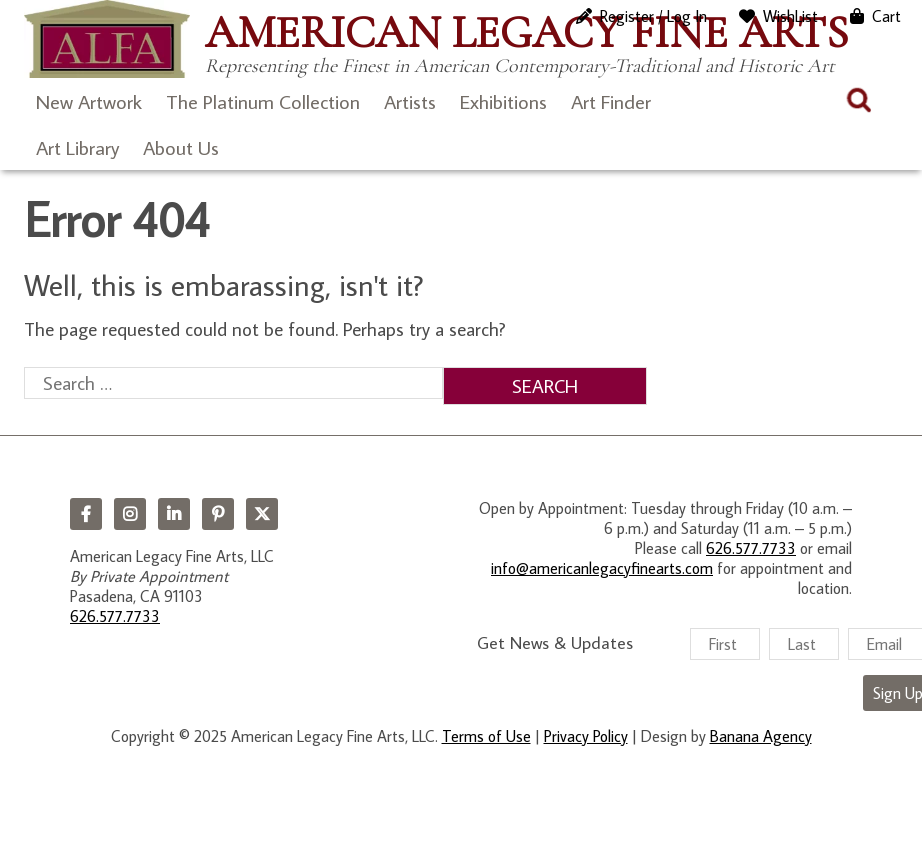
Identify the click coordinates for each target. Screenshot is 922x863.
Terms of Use (486, 736)
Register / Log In (653, 16)
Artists (410, 101)
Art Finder (611, 101)
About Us (181, 147)
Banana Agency (761, 736)
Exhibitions (503, 101)
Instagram (130, 514)
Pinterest (218, 514)
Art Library (77, 147)
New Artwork (89, 101)
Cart (886, 16)
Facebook (86, 514)
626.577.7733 (115, 616)
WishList (790, 16)
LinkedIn (174, 514)
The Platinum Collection (263, 101)
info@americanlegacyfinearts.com (602, 568)
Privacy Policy (586, 736)
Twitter (262, 514)
